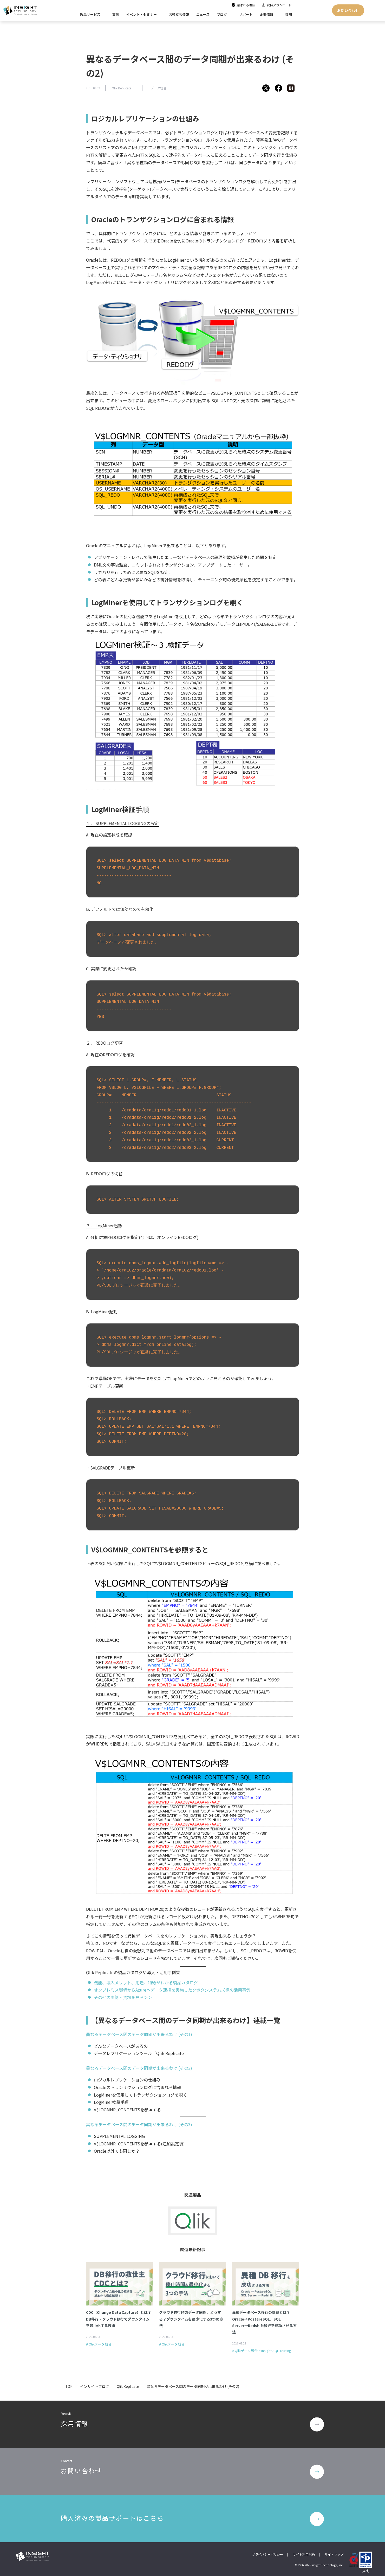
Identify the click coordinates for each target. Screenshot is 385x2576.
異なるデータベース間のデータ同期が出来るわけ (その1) (139, 2034)
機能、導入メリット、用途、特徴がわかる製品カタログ (146, 1982)
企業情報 (266, 14)
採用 (288, 14)
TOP (69, 2386)
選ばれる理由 (246, 5)
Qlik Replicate (121, 88)
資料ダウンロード (279, 5)
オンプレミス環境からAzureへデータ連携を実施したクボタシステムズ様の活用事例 (172, 1990)
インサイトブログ (94, 2386)
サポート (245, 14)
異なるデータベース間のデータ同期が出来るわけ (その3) (139, 2124)
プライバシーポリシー (267, 2553)
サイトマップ (334, 2553)
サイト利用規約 (304, 2553)
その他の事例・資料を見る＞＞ (123, 1997)
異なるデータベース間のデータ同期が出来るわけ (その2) (139, 2068)
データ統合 (158, 88)
